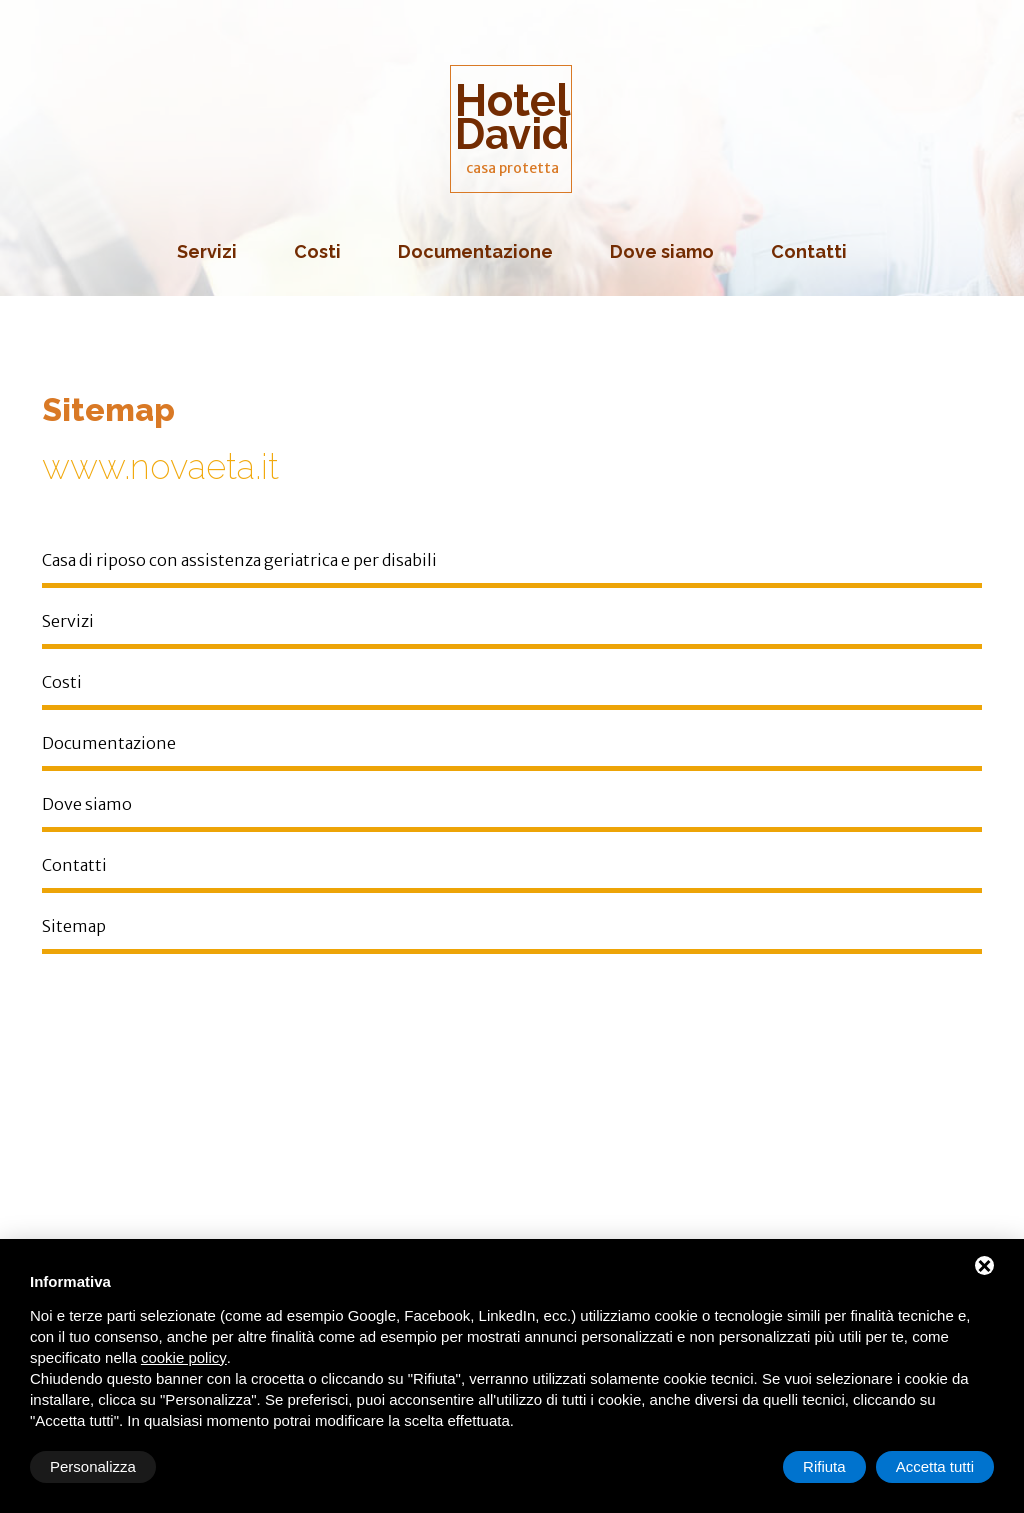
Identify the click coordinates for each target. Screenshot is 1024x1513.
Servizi (207, 251)
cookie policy (184, 1357)
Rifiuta (824, 1466)
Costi (317, 251)
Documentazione (475, 251)
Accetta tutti (935, 1466)
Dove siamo (662, 251)
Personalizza (93, 1466)
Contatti (809, 251)
